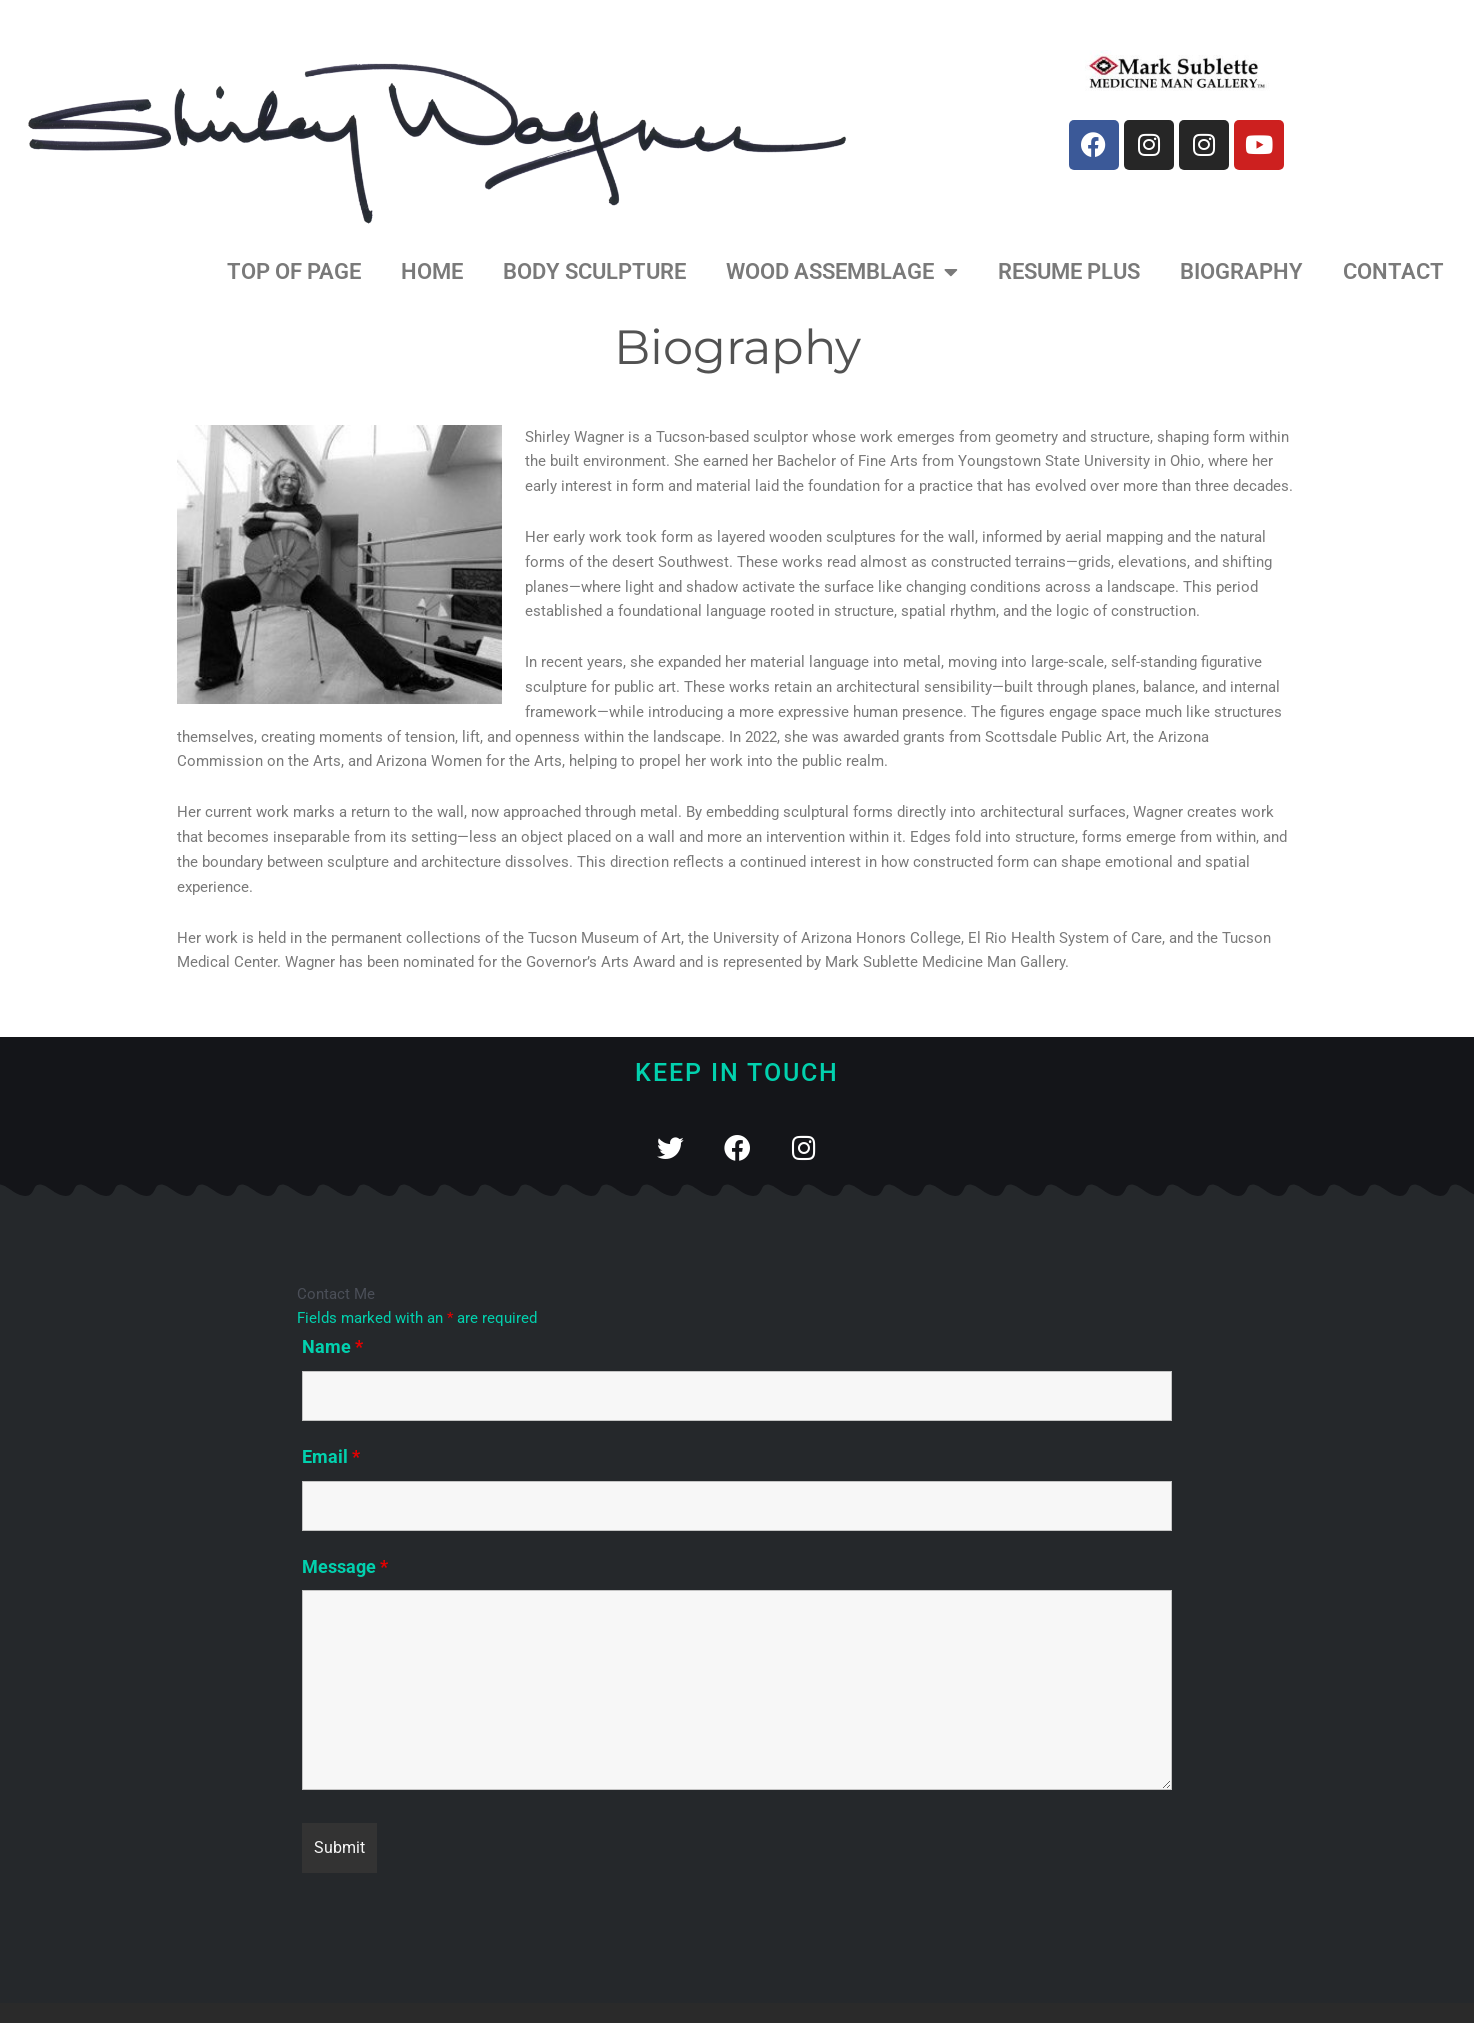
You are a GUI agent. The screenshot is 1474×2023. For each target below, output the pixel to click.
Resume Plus (1069, 271)
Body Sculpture (594, 271)
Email (331, 1456)
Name (332, 1346)
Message (345, 1566)
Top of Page (294, 271)
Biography (1241, 271)
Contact (1393, 271)
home (432, 271)
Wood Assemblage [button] (842, 272)
